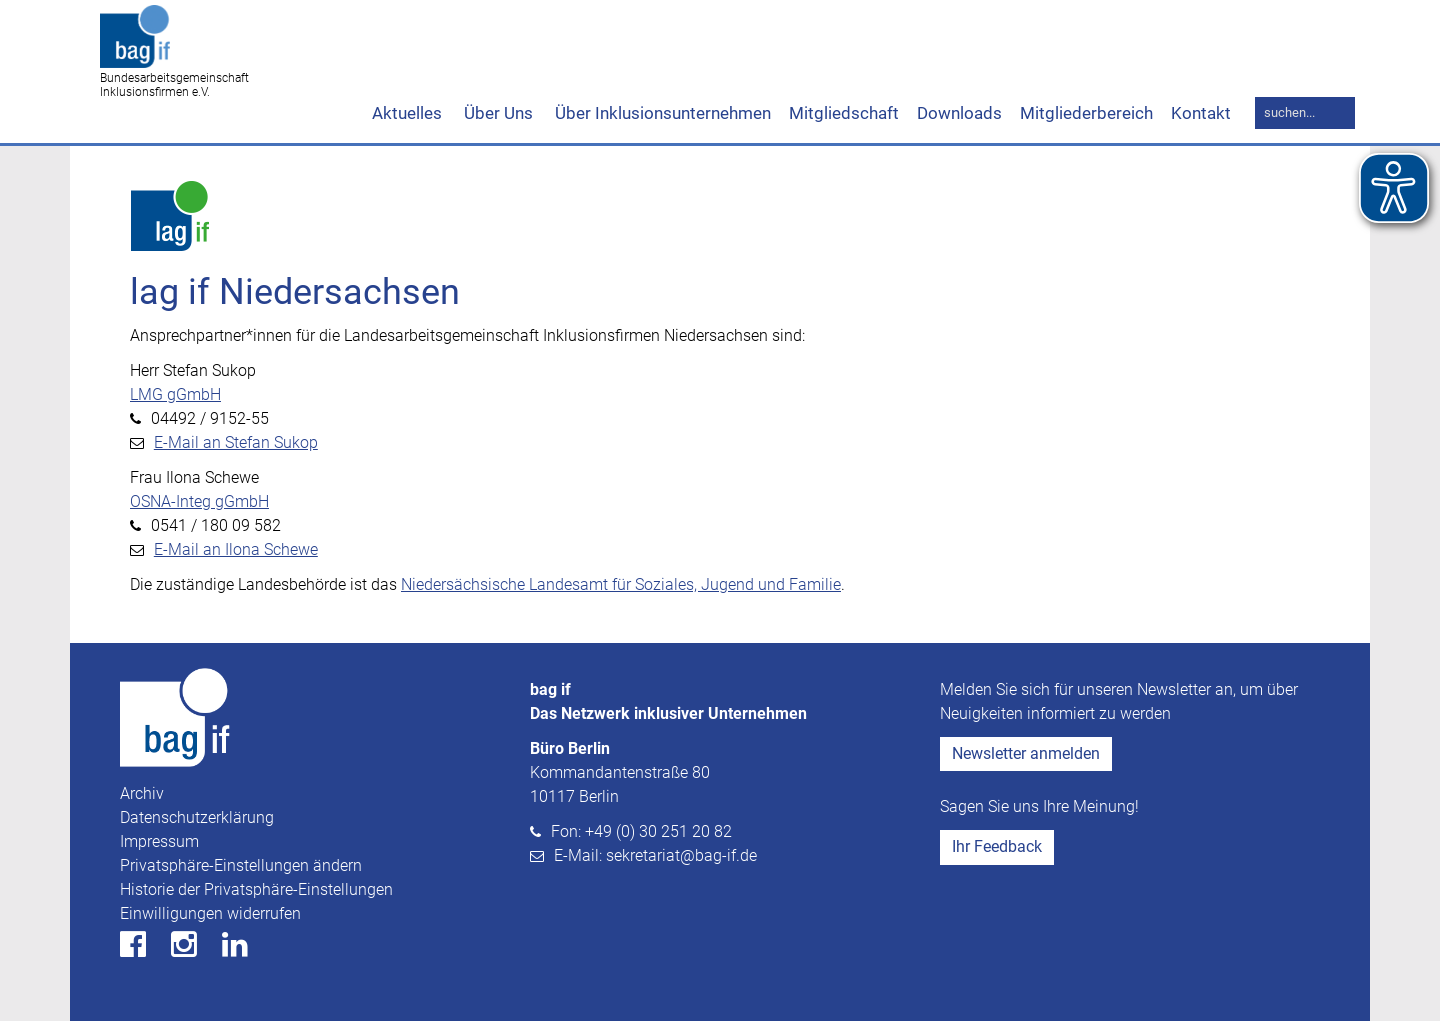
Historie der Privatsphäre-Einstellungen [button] (256, 889)
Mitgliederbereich (1086, 113)
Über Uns (496, 113)
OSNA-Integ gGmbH (199, 501)
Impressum (159, 841)
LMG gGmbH (175, 394)
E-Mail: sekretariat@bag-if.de (655, 855)
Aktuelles (407, 113)
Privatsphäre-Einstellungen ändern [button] (241, 865)
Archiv (142, 793)
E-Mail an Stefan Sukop (236, 442)
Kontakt (1201, 113)
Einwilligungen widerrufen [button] (210, 913)
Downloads (959, 113)
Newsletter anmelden (1026, 753)
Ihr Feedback (997, 846)
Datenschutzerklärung (197, 817)
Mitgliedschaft (844, 113)
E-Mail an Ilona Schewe (236, 549)
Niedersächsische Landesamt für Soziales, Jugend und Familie (621, 584)
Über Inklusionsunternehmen (661, 113)
